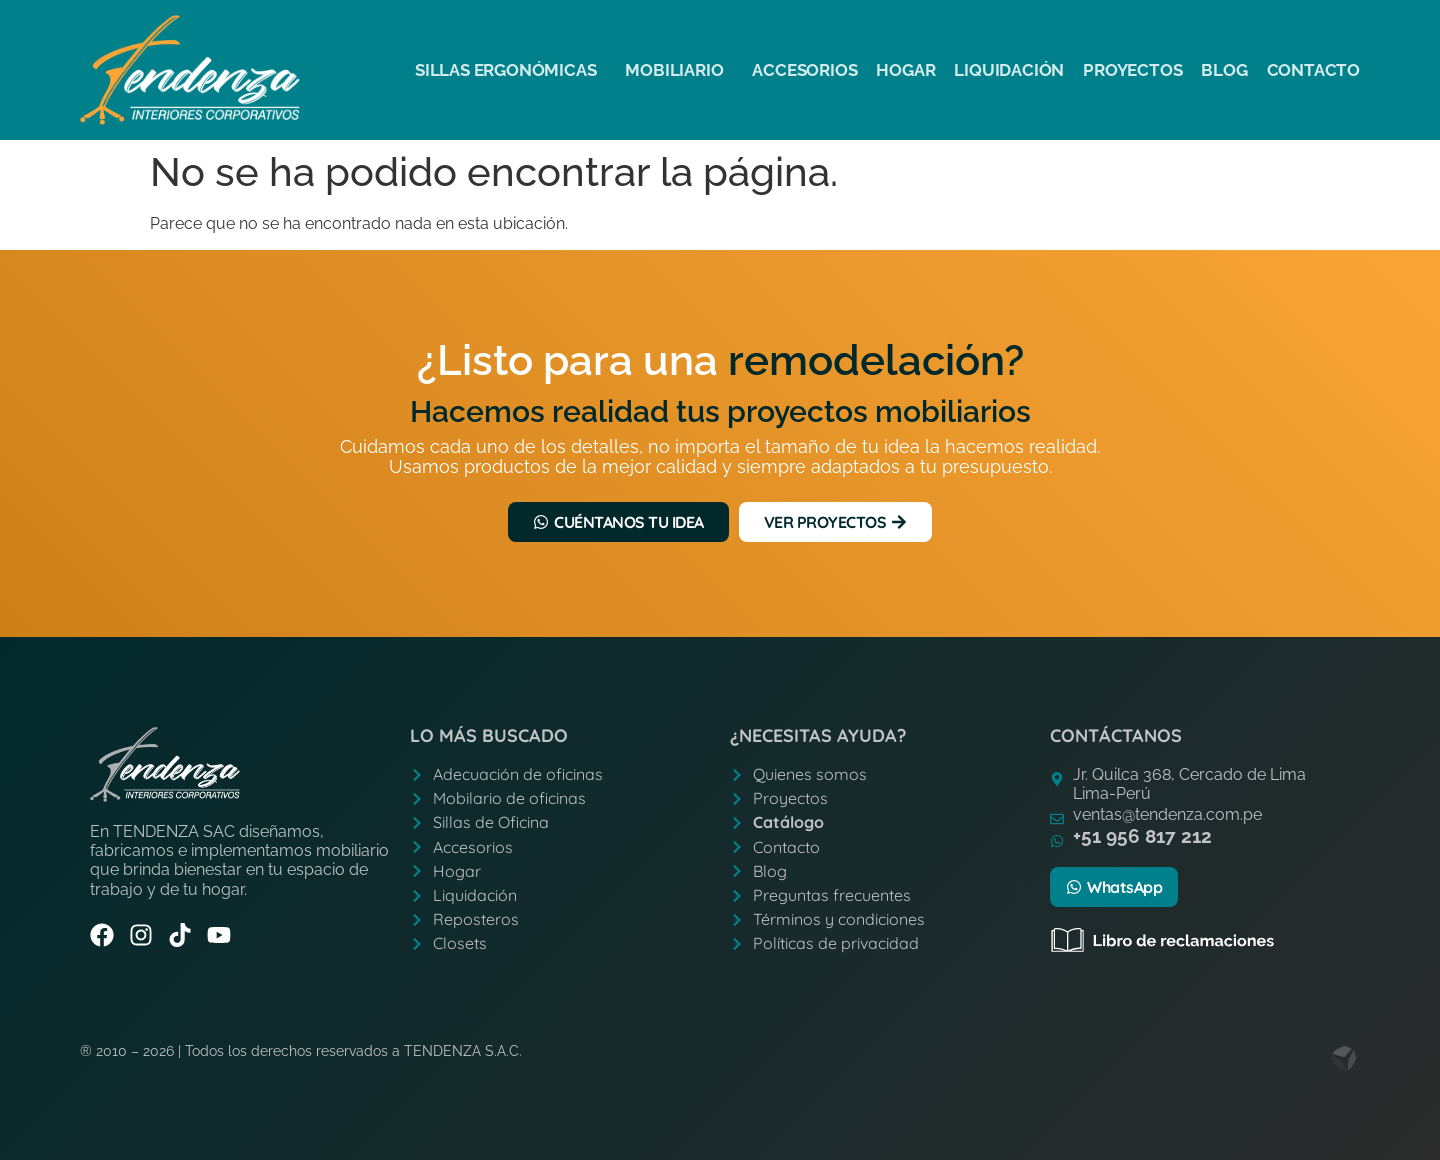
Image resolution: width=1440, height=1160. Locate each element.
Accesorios (804, 70)
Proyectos (1132, 70)
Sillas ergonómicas (510, 70)
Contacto (1313, 70)
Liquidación (1009, 70)
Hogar (905, 70)
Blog (1224, 70)
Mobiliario (679, 70)
